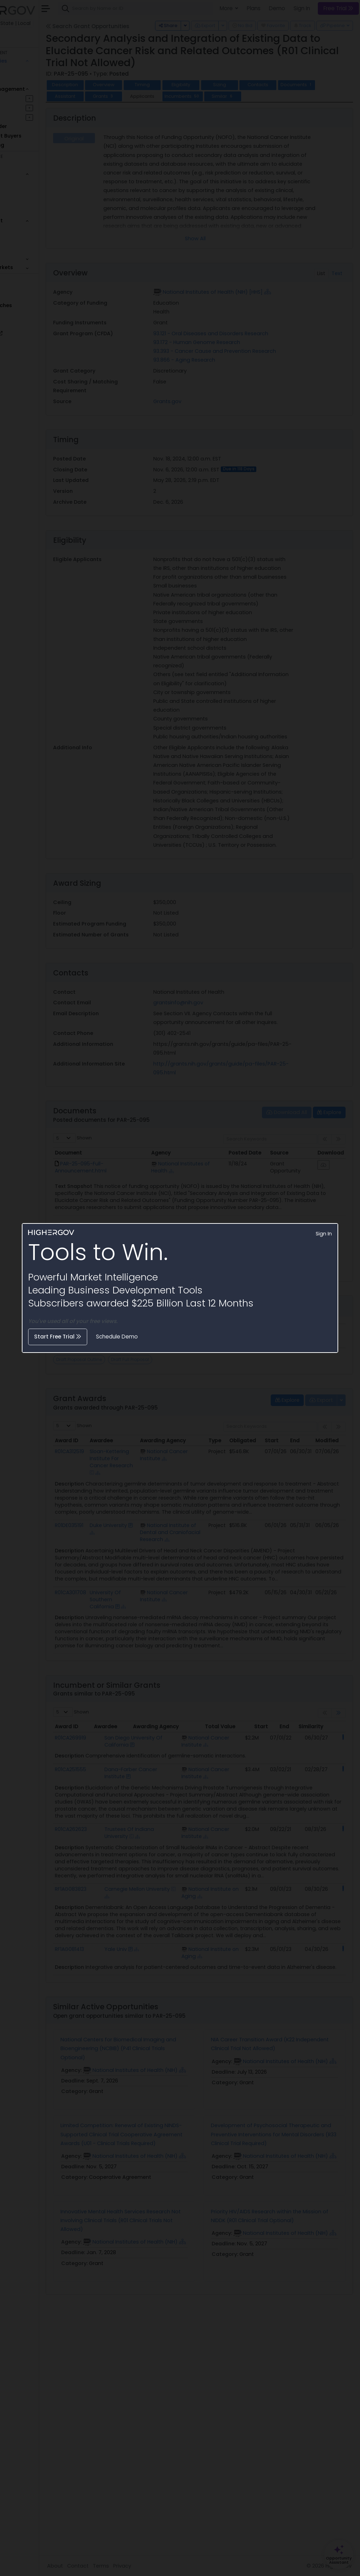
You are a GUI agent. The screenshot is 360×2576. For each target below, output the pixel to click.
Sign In (324, 1233)
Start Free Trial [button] (57, 1336)
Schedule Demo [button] (117, 1336)
